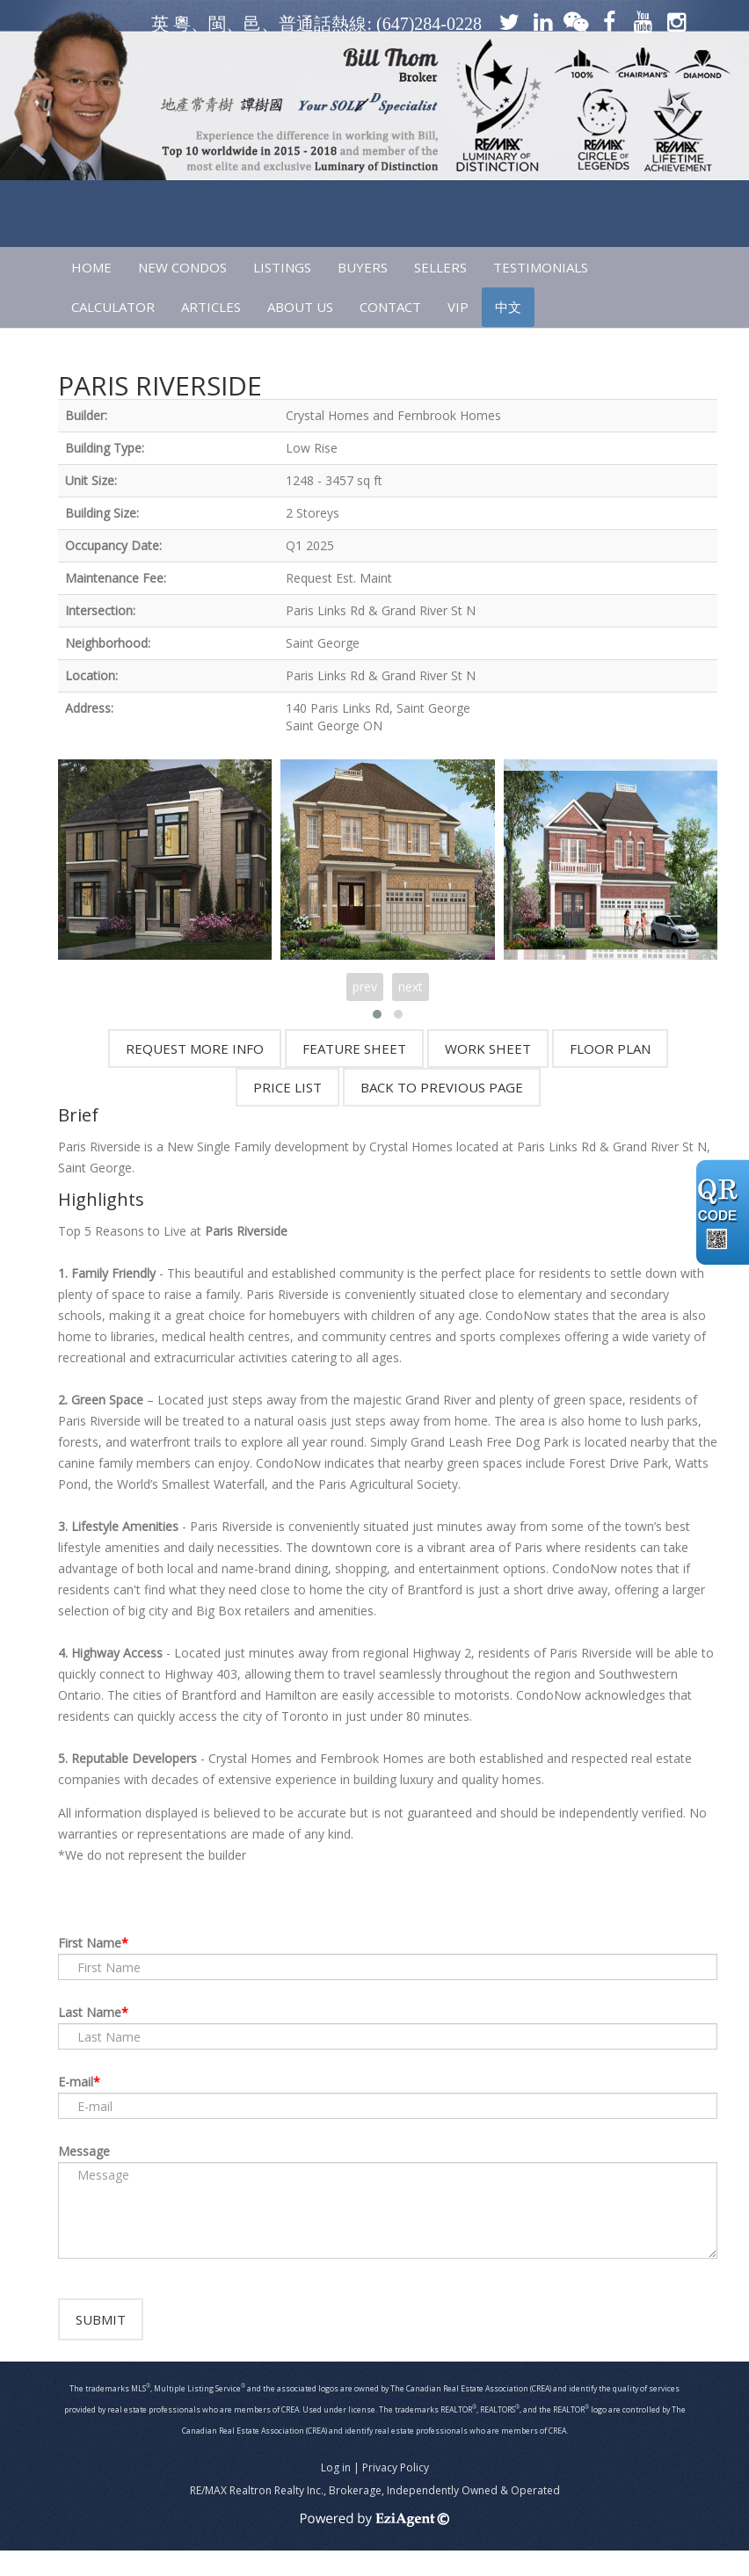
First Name (89, 1942)
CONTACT (390, 307)
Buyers (363, 267)
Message (84, 2151)
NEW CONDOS (182, 267)
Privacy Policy (395, 2492)
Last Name (89, 2012)
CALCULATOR (113, 307)
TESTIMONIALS (540, 267)
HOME (91, 267)
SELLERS (440, 267)
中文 (508, 307)
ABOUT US (300, 307)
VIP (458, 307)
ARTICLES (211, 307)
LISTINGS (282, 267)
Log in (336, 2492)
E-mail (75, 2081)
